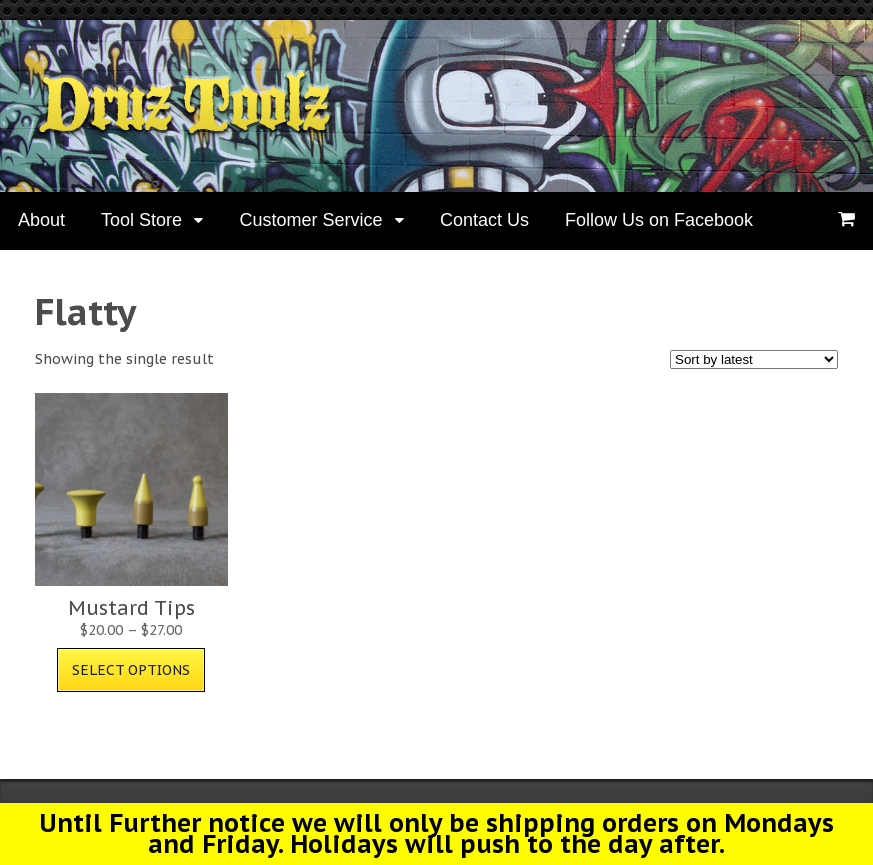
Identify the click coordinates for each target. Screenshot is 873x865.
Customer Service (310, 220)
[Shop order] (754, 359)
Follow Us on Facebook (659, 220)
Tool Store (141, 220)
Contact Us (484, 220)
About (41, 220)
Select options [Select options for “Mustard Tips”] (131, 670)
